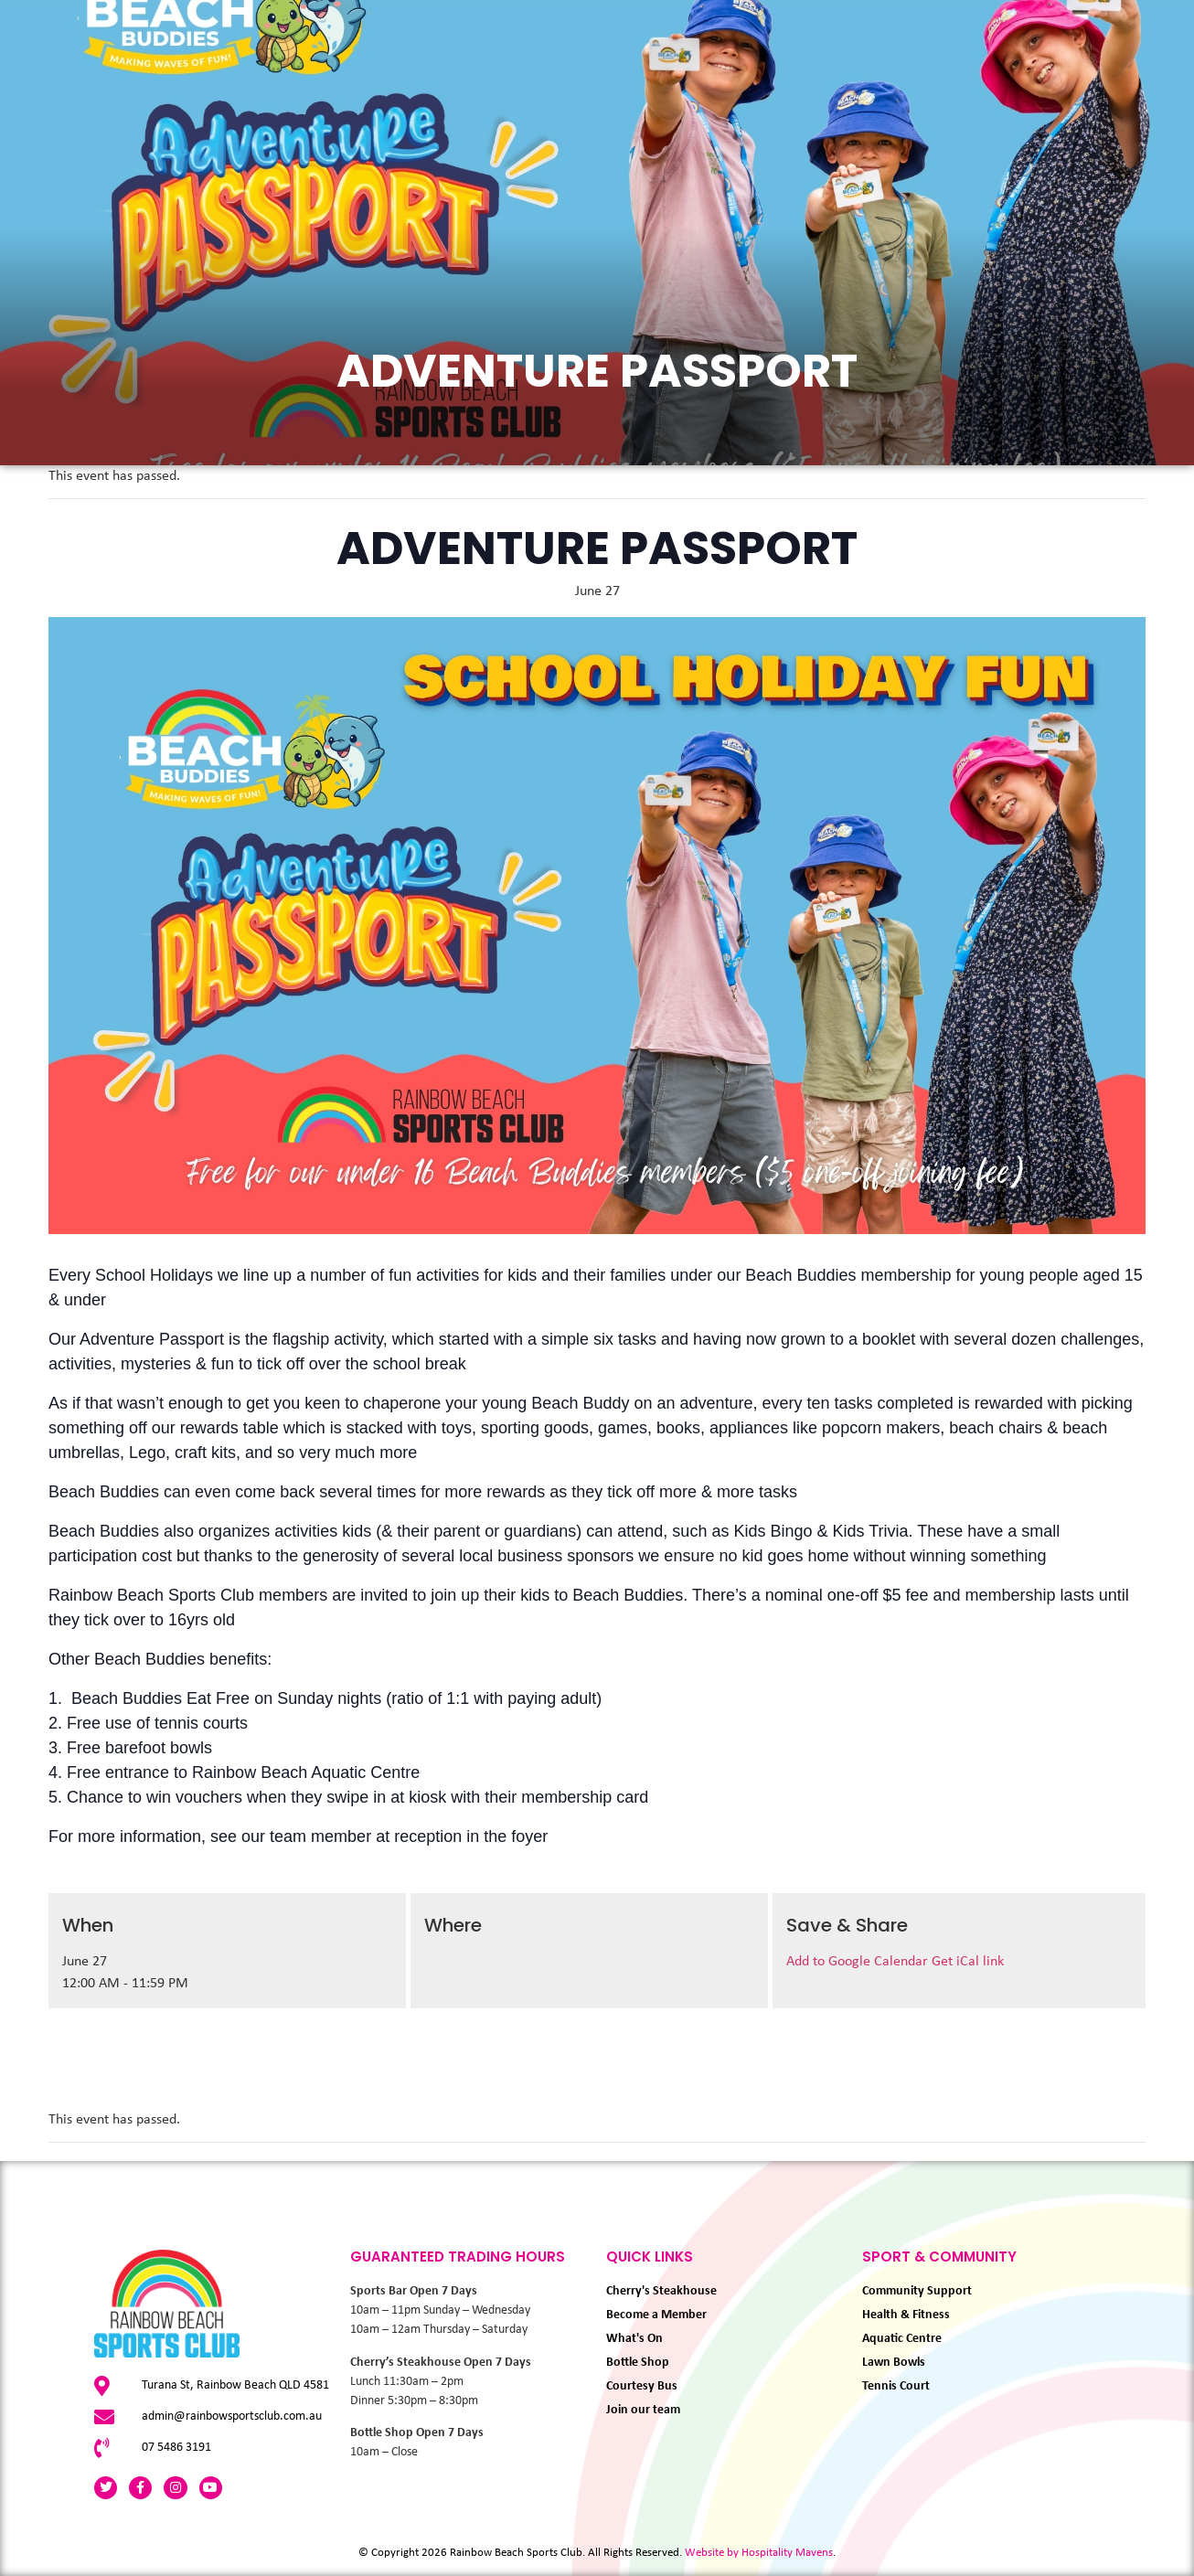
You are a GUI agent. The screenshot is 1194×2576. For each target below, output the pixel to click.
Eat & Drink (368, 112)
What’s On (236, 112)
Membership (581, 112)
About (903, 112)
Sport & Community (747, 112)
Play (478, 112)
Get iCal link (968, 1961)
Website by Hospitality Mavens (759, 2553)
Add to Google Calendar (859, 1961)
